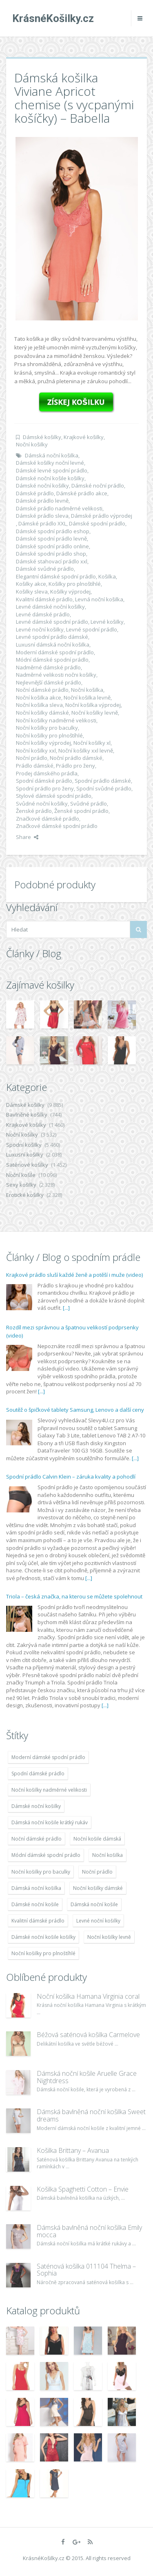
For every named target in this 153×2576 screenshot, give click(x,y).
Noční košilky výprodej (43, 742)
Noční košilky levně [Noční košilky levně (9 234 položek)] (109, 1937)
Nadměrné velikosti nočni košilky (56, 674)
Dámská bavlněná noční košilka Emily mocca (89, 2231)
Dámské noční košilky (42, 485)
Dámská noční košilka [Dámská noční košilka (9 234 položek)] (36, 1888)
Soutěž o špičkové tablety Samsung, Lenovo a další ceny (75, 1409)
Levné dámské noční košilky (50, 606)
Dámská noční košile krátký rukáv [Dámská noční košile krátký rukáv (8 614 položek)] (49, 1822)
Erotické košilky (25, 1195)
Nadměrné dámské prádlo (48, 667)
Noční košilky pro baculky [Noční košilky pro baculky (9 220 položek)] (40, 1871)
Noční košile (20, 1175)
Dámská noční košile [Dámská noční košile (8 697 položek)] (94, 1904)
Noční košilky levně (94, 712)
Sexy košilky (21, 1184)
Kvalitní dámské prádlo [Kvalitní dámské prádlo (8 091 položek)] (37, 1920)
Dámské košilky (42, 437)
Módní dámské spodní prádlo (52, 659)
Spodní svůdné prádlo (103, 788)
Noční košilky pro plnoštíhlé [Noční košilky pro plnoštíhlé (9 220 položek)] (43, 1953)
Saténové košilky (27, 1164)
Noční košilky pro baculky (47, 727)
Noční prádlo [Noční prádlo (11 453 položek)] (97, 1871)
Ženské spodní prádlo (81, 811)
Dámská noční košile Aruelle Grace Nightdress (87, 2077)
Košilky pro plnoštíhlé (75, 583)
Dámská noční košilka (51, 455)
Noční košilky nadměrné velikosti (56, 720)
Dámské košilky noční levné (50, 462)
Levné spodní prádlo (91, 629)
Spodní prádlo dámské (103, 780)
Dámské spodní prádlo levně (51, 538)
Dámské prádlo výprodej (101, 515)
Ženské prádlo (34, 811)
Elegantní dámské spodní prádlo (56, 576)
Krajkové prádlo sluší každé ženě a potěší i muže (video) (74, 1274)
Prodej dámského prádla (47, 773)
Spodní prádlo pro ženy (45, 788)
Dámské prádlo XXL (42, 523)
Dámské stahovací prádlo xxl (51, 561)
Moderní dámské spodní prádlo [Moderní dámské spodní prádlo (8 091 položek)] (48, 1757)
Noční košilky (32, 444)
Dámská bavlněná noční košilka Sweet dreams (91, 2115)
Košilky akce (31, 583)
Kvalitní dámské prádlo (44, 599)
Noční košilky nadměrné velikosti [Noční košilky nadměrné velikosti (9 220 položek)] (49, 1789)
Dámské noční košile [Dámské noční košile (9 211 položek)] (35, 1904)
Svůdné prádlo (88, 803)
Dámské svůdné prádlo (45, 568)
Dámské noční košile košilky (50, 478)
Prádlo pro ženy (75, 765)
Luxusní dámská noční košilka (52, 644)
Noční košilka (87, 689)
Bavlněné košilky (26, 1114)
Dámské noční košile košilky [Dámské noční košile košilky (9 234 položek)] (43, 1937)
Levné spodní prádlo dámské (52, 636)
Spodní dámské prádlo (44, 780)
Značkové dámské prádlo (47, 818)
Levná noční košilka (99, 599)
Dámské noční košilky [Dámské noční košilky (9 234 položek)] (36, 1806)
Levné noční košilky (40, 629)
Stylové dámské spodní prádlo (53, 795)
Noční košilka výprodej (93, 705)
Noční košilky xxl (36, 750)
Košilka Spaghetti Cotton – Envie (83, 2189)
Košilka (107, 576)
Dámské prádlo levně (42, 500)
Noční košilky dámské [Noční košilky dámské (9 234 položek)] (98, 1888)
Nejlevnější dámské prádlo (48, 682)
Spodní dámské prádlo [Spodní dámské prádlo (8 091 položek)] (37, 1773)
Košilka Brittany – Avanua (73, 2150)
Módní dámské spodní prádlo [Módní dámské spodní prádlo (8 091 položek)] (45, 1855)
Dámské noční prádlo (97, 485)
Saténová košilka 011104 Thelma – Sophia (86, 2270)
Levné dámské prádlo (43, 614)
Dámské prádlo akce (81, 493)
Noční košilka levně (87, 697)
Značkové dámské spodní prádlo (57, 826)
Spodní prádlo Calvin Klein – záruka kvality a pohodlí (70, 1476)
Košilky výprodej (70, 591)
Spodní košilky (24, 1144)
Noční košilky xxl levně (85, 750)
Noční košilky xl (92, 742)
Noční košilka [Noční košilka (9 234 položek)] (107, 1855)
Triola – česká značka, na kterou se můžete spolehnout (74, 1596)
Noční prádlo (31, 758)
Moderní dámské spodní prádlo (55, 652)
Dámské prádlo (35, 493)
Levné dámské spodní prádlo (52, 621)
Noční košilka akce (38, 697)
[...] (66, 1307)
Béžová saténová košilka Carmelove (88, 2034)
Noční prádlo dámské (76, 758)
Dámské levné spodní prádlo (51, 470)
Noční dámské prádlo (42, 689)
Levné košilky (107, 621)
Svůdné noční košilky (42, 803)
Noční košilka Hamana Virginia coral (88, 1996)
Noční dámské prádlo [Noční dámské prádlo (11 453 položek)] (36, 1838)
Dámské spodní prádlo (97, 523)
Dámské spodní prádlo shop (51, 553)
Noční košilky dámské (42, 712)
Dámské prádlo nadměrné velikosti (59, 508)
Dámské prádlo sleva (42, 515)
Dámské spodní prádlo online (52, 546)
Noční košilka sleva (39, 705)
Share (27, 837)
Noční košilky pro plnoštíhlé (49, 735)
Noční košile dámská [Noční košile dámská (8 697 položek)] (97, 1838)
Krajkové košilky (84, 437)
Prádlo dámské (34, 765)
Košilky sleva (32, 591)
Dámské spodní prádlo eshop (52, 531)
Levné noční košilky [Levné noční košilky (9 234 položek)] (98, 1920)
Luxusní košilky (24, 1154)
